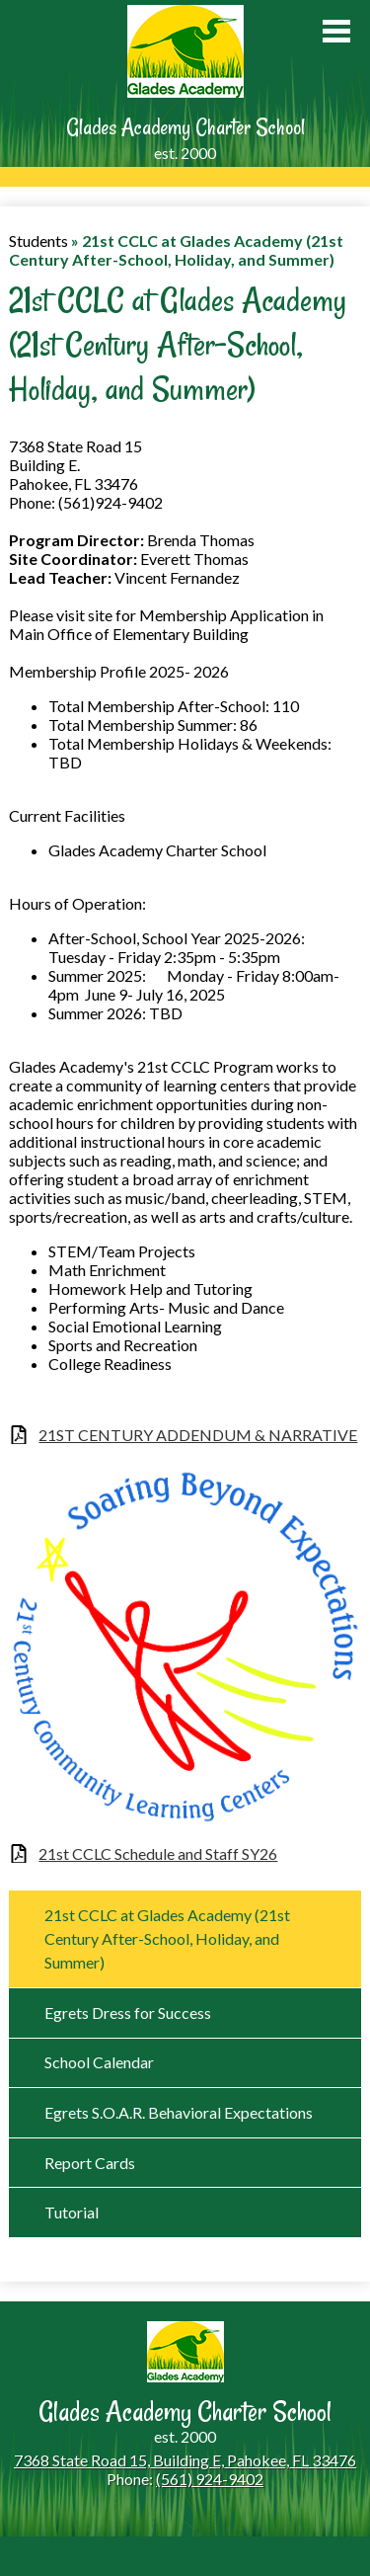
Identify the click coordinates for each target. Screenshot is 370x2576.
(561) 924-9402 (209, 2478)
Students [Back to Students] (38, 240)
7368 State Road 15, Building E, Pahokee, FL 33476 (185, 2460)
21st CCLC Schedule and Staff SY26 (157, 1853)
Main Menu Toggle (336, 31)
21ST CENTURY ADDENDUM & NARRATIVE (197, 1434)
